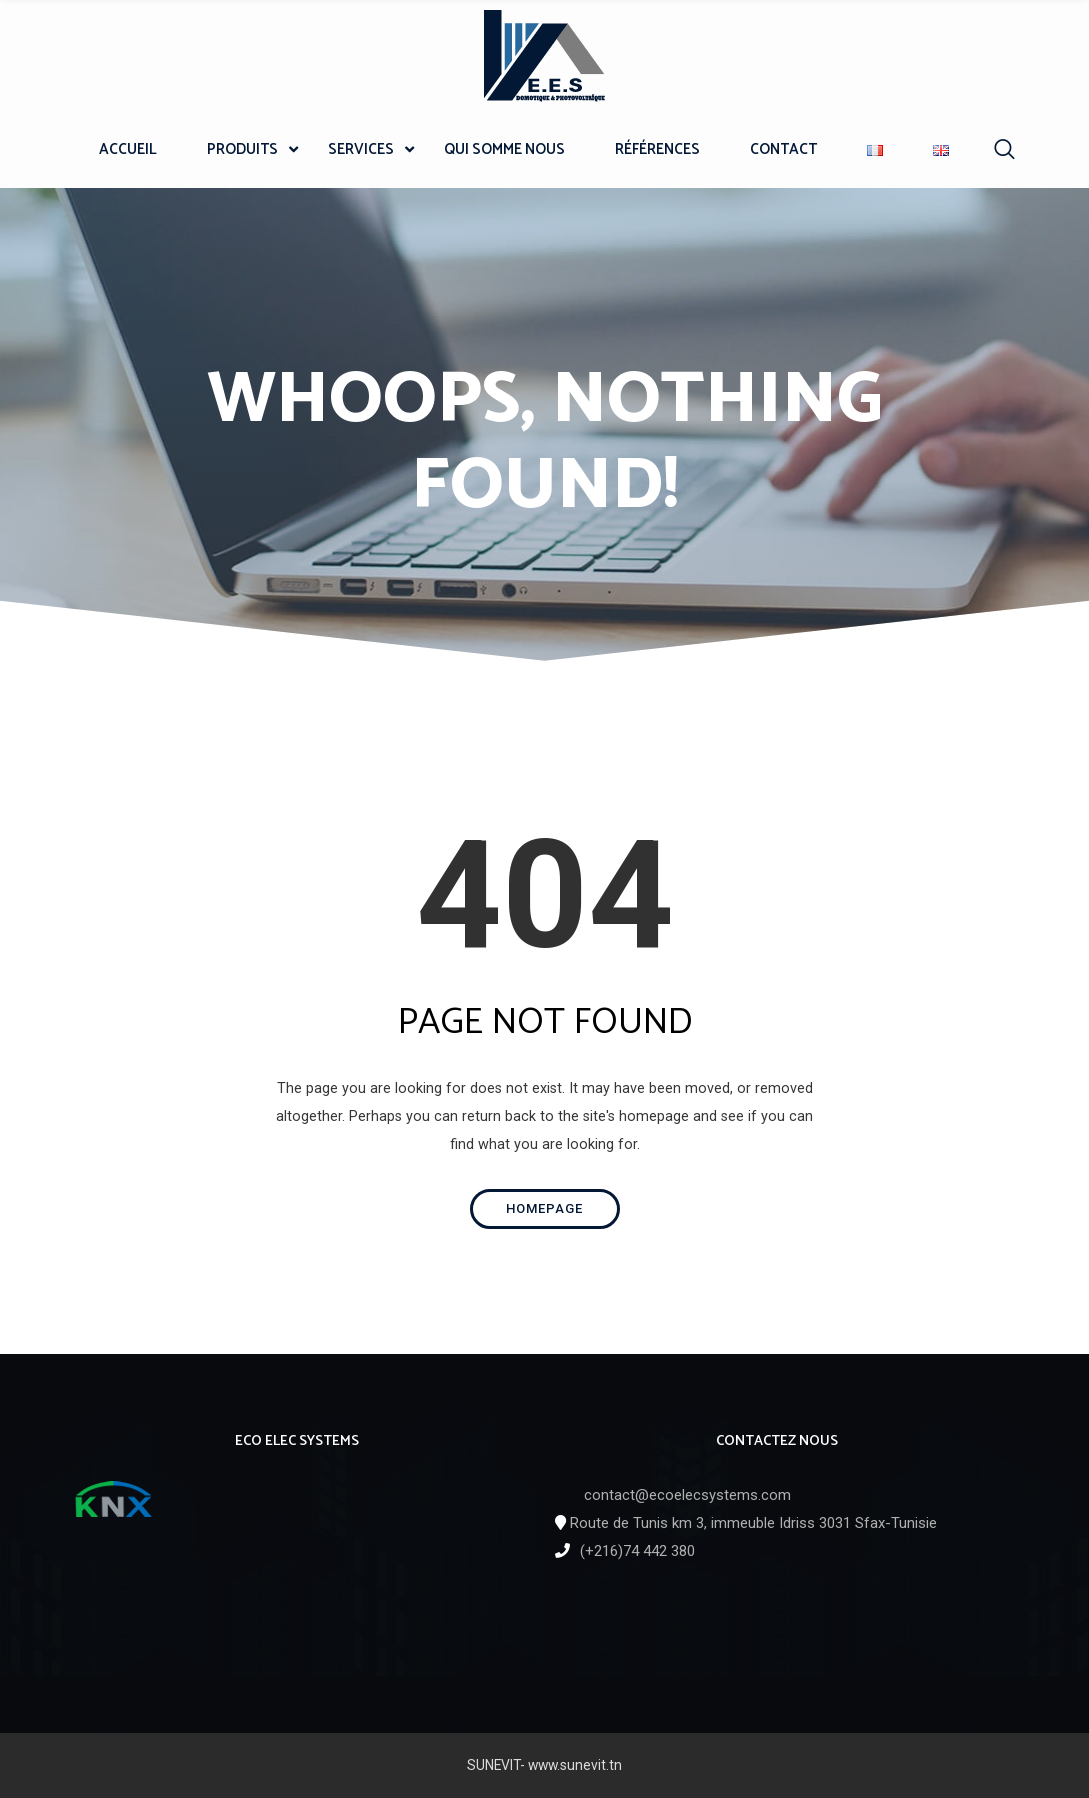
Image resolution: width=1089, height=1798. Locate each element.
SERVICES (361, 149)
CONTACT (783, 149)
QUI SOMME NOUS (504, 149)
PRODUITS (242, 149)
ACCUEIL (128, 149)
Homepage (544, 1208)
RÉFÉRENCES (657, 149)
